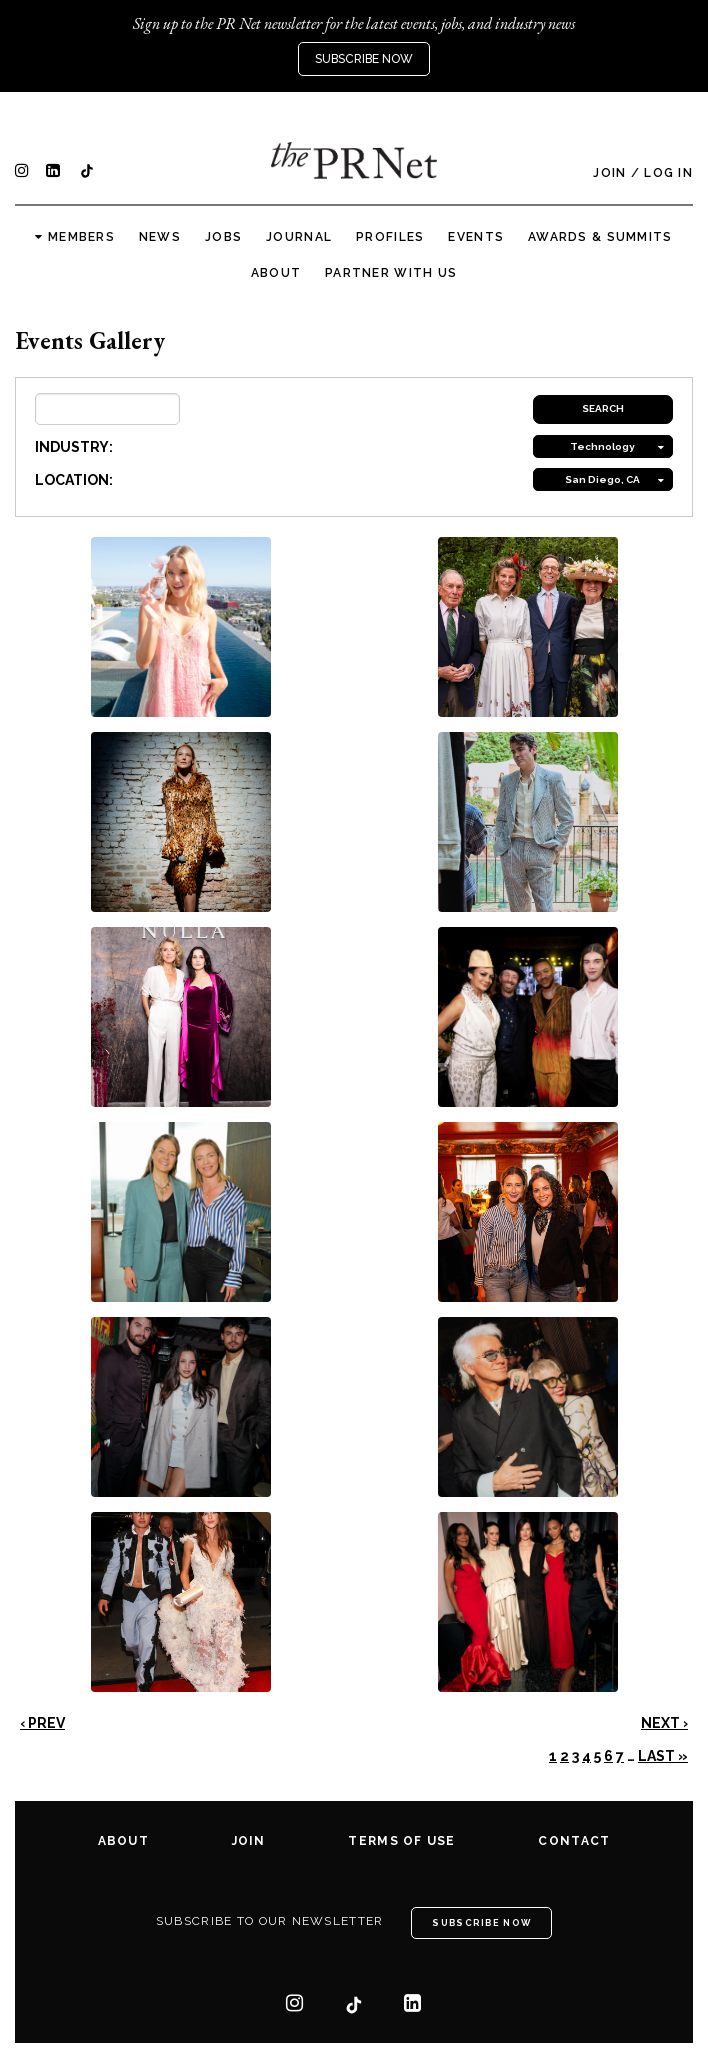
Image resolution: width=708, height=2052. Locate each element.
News (160, 237)
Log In (668, 173)
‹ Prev (42, 1723)
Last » (663, 1756)
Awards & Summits (600, 237)
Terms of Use (401, 1841)
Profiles (390, 237)
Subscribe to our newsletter (270, 1921)
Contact (574, 1841)
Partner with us (391, 273)
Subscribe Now (364, 59)
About (276, 273)
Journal (299, 237)
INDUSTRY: (74, 447)
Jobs (223, 237)
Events (476, 237)
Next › (664, 1723)
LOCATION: (74, 480)
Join (609, 173)
